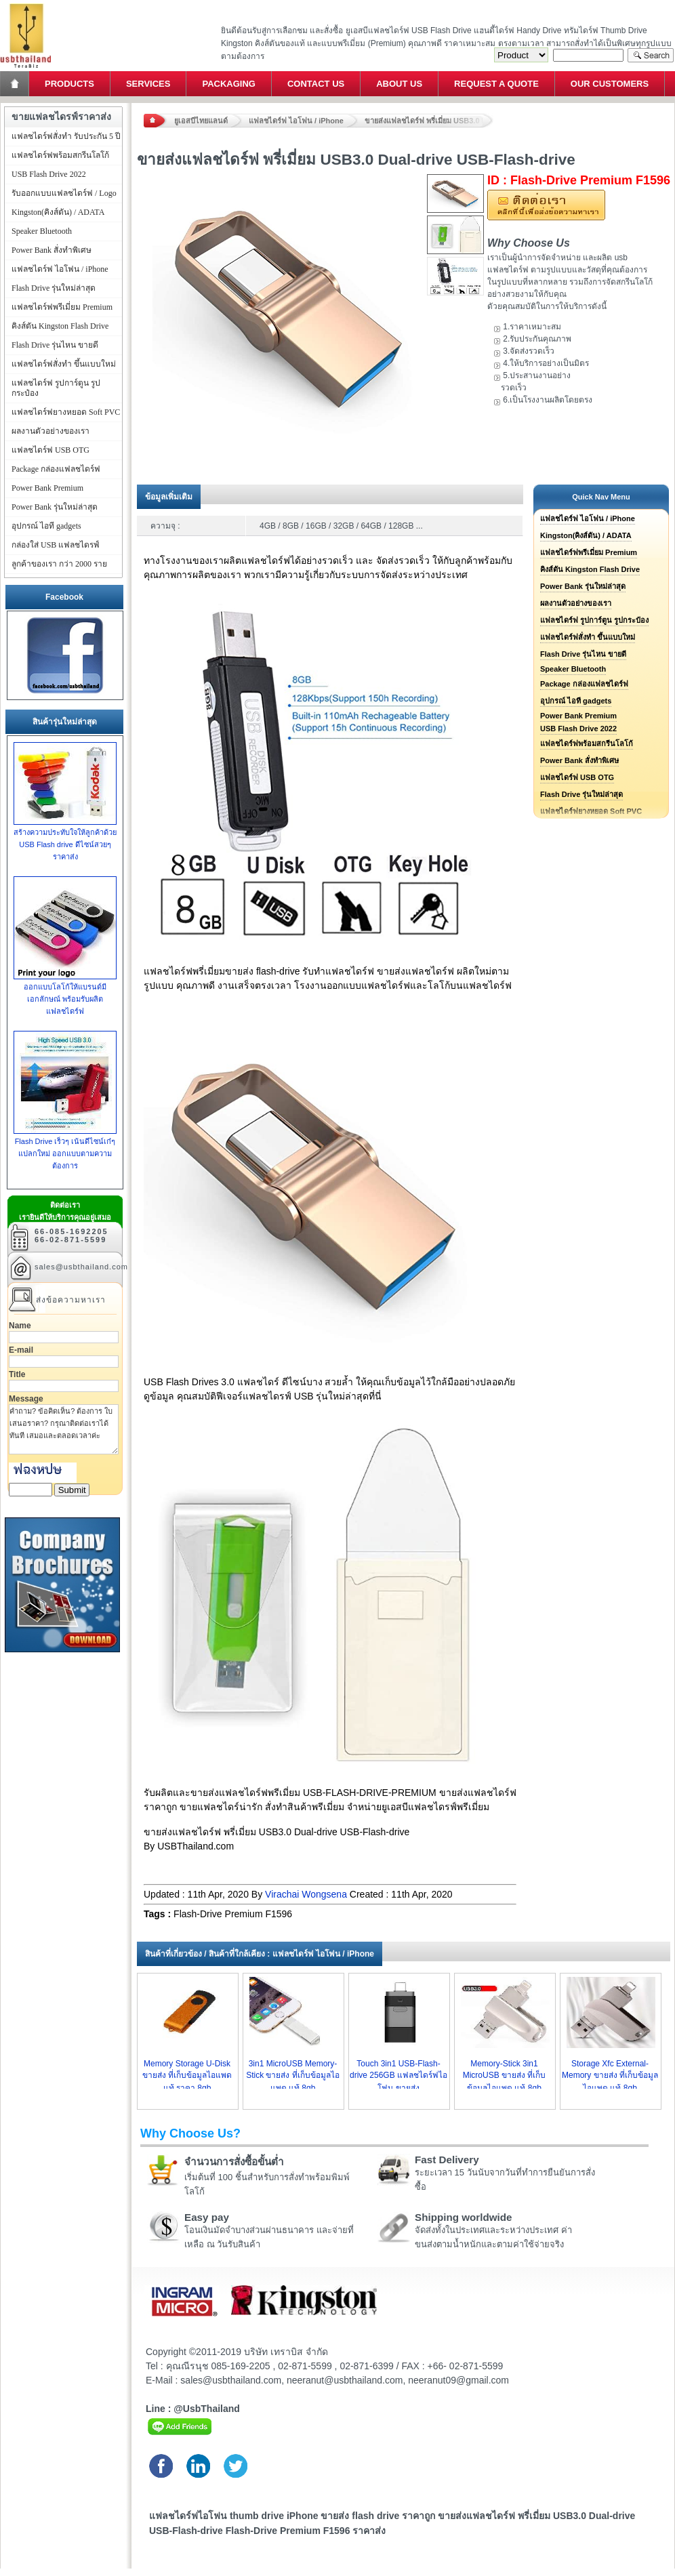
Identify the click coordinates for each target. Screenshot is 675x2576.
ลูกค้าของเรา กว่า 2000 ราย (59, 564)
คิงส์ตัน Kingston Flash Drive (590, 569)
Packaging (228, 84)
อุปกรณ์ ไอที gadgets (575, 701)
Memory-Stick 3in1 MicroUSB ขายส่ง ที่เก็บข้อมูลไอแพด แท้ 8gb (504, 2076)
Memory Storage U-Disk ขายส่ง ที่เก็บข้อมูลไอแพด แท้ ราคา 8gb (187, 2076)
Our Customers (610, 84)
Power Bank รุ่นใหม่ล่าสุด (583, 586)
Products (69, 84)
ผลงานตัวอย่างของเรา (575, 603)
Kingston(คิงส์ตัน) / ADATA (586, 535)
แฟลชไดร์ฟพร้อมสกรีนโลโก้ (586, 743)
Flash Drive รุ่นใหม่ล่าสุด (581, 794)
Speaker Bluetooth (573, 669)
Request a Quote (496, 84)
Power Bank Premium (578, 716)
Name (20, 1325)
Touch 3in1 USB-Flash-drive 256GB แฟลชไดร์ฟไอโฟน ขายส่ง (398, 2076)
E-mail (21, 1350)
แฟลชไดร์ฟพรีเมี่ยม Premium (588, 552)
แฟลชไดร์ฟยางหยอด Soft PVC (66, 412)
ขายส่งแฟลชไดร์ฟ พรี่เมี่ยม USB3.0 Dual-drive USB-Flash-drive (429, 121)
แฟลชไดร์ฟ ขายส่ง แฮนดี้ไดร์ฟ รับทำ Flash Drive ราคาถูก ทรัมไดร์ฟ (25, 3)
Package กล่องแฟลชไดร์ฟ (584, 684)
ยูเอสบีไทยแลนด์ (201, 121)
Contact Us (315, 84)
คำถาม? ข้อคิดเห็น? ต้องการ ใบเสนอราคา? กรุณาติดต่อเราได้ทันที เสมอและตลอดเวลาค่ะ (64, 1429)
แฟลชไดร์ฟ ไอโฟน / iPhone (296, 121)
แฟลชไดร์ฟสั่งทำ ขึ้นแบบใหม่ (587, 637)
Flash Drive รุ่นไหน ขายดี (583, 654)
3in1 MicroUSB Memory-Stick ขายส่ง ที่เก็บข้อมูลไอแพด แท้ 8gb (293, 2076)
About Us (399, 84)
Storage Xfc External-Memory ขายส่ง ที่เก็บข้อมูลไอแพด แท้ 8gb (610, 2076)
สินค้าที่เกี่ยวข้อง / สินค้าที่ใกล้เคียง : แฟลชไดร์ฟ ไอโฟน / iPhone (259, 1954)
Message (26, 1399)
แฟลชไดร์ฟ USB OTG (577, 777)
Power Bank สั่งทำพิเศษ (579, 760)
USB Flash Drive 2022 (578, 728)
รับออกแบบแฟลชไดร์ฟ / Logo (64, 193)
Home (15, 83)
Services (148, 84)
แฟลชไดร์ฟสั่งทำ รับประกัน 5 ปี (66, 136)
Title (17, 1374)
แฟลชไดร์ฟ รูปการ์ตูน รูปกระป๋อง (594, 620)
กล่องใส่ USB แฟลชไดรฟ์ (56, 545)
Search (651, 55)
